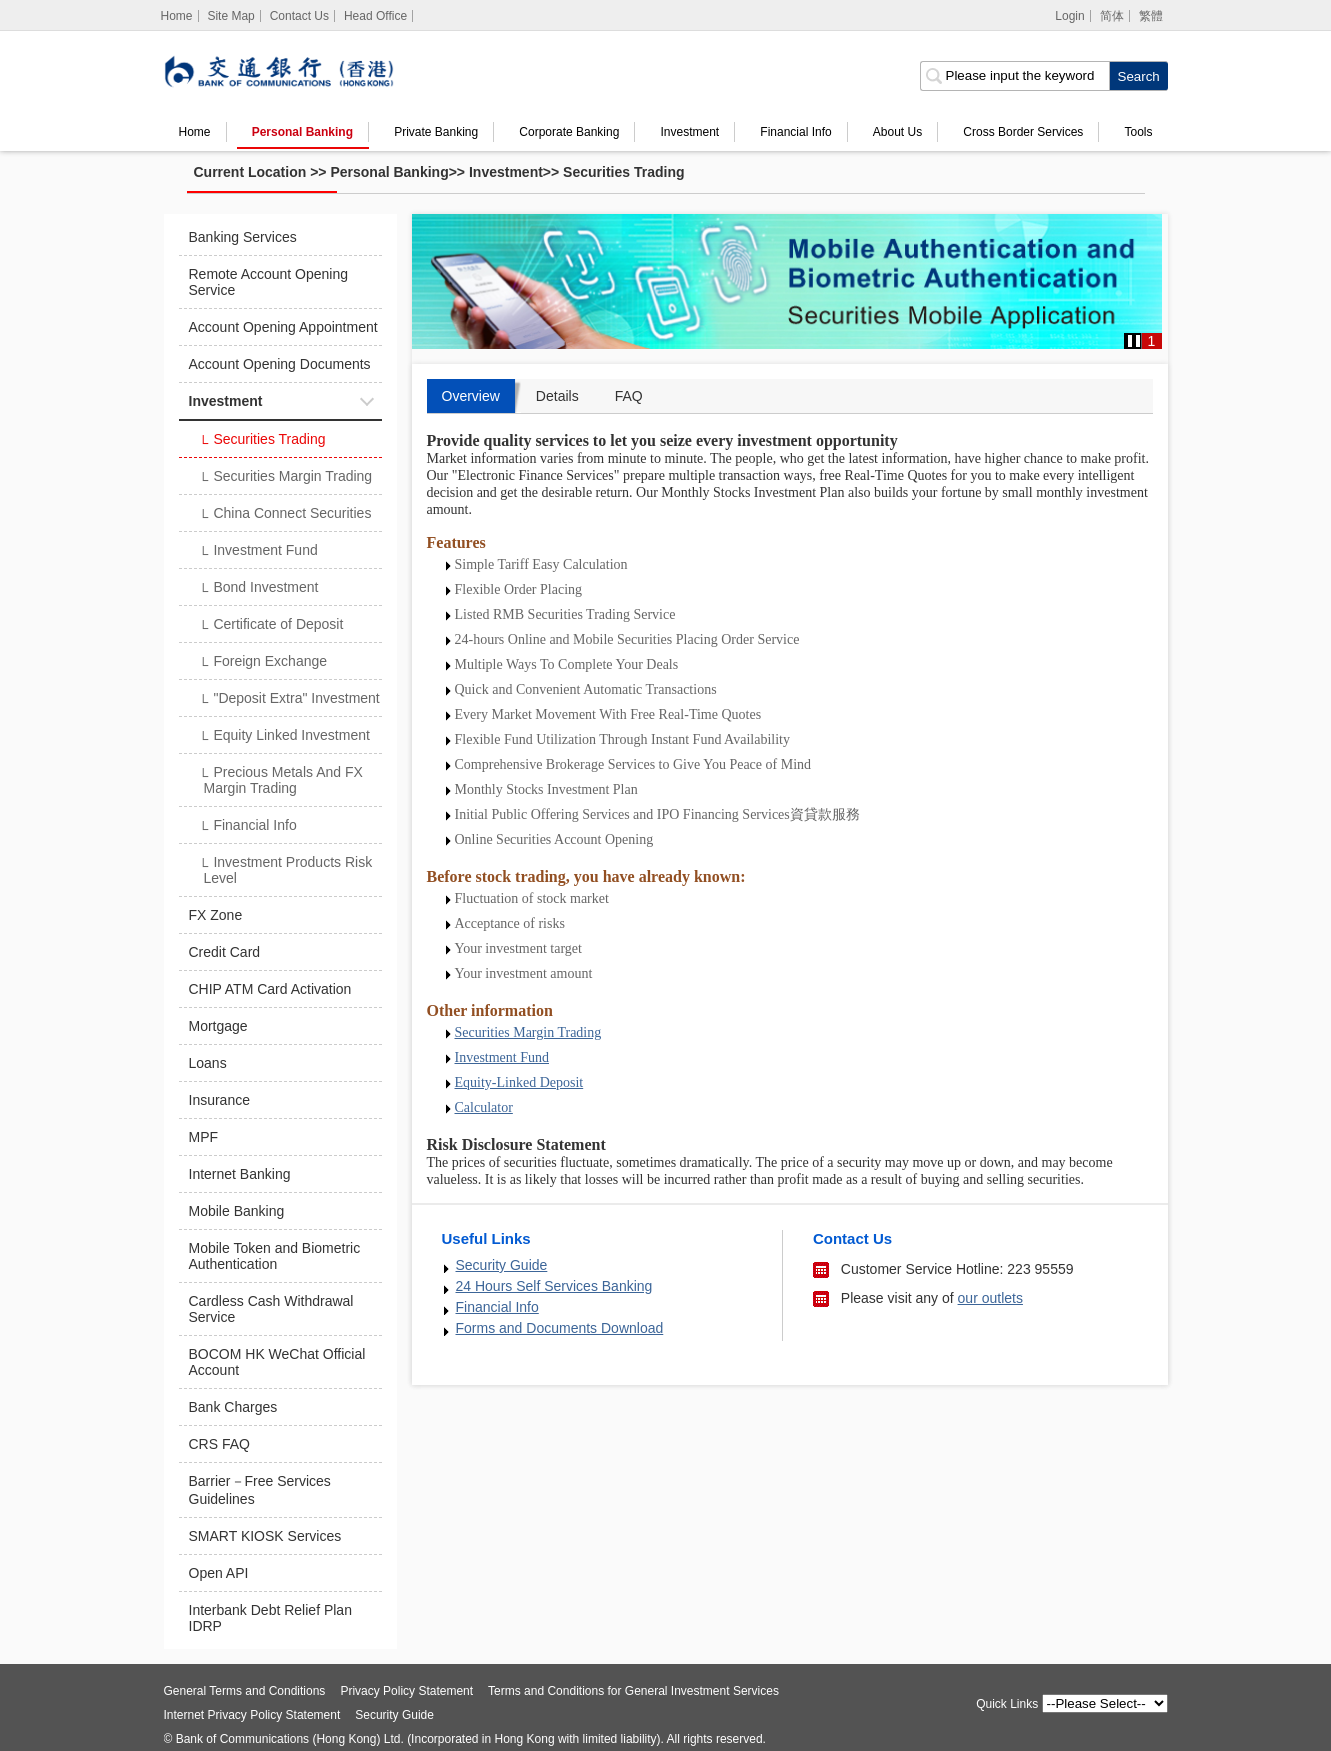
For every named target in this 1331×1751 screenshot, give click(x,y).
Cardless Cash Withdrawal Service (271, 1309)
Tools (1138, 132)
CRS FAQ (219, 1444)
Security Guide (502, 1265)
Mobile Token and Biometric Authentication (275, 1256)
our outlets (990, 1298)
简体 (1112, 16)
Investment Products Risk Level (286, 870)
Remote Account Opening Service (269, 282)
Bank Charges (233, 1407)
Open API (219, 1573)
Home (195, 132)
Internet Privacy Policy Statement (252, 1715)
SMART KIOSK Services (265, 1536)
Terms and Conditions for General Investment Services (633, 1691)
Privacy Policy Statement (406, 1691)
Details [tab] (557, 396)
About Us (897, 132)
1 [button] (1152, 341)
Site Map (230, 16)
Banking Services (243, 237)
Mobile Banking (237, 1211)
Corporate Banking (569, 132)
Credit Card (225, 952)
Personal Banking (302, 132)
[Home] (177, 16)
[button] (1134, 341)
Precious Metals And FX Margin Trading (281, 780)
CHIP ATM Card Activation (270, 989)
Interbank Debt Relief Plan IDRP (270, 1618)
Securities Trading (623, 172)
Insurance (219, 1100)
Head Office (375, 16)
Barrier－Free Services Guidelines (260, 1490)
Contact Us (299, 16)
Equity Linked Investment (284, 737)
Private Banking (436, 132)
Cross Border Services (1023, 132)
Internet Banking (240, 1174)
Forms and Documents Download (560, 1328)
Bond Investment (259, 589)
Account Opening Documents (280, 364)
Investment (690, 132)
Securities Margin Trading (286, 478)
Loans (208, 1063)
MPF (204, 1137)
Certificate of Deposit (271, 626)
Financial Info (795, 132)
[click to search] (1138, 76)
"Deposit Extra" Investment (289, 700)
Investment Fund (258, 552)
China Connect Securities (285, 515)
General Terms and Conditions (245, 1691)
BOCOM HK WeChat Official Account (277, 1362)
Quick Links (1007, 1704)
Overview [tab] (471, 396)
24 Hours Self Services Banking (554, 1286)
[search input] (1014, 76)
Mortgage (218, 1026)
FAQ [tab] (629, 396)
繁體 (1151, 16)
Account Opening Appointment (283, 327)
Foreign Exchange (263, 663)
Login (1069, 16)
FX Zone (216, 915)
